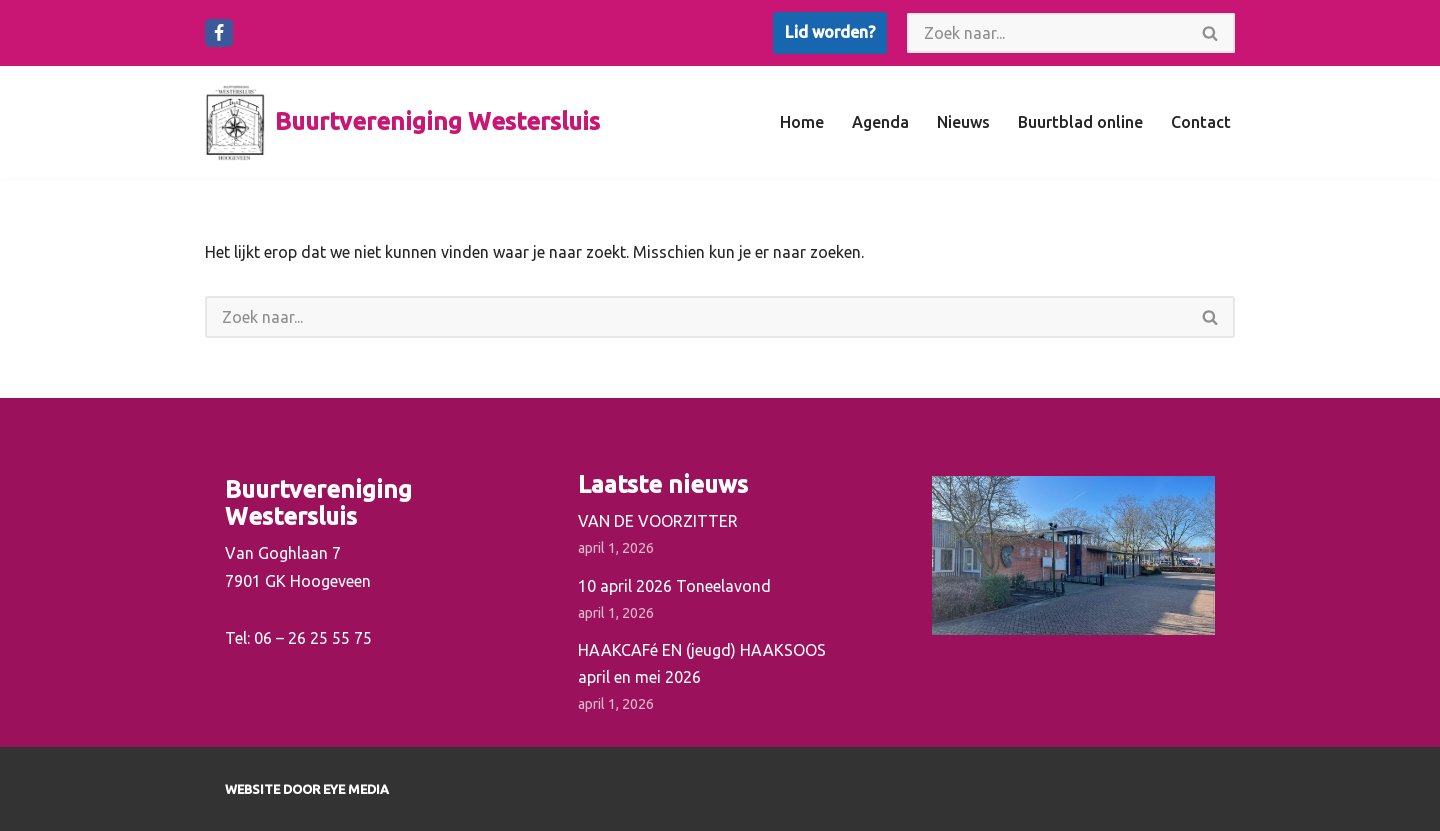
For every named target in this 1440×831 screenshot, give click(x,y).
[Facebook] (219, 33)
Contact (1201, 122)
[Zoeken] (1047, 33)
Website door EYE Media (307, 789)
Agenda (880, 122)
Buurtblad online (1080, 122)
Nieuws (963, 122)
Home (802, 122)
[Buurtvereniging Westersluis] (402, 122)
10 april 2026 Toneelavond (674, 586)
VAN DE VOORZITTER (658, 521)
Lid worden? (830, 32)
